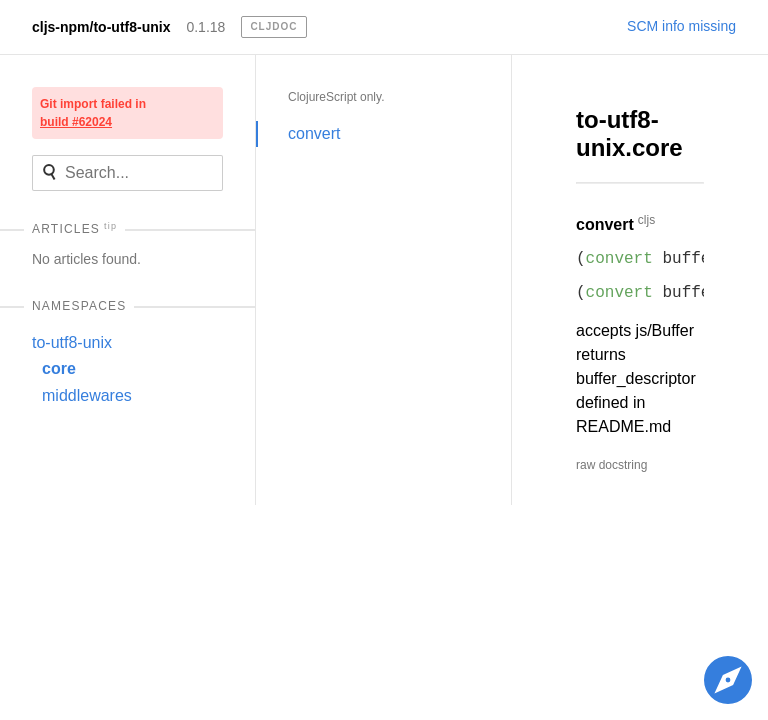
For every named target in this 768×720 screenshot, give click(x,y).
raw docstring (611, 465)
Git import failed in (93, 113)
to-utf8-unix (72, 342)
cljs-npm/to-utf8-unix (101, 27)
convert (314, 133)
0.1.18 (205, 27)
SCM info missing (681, 26)
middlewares (87, 395)
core (59, 368)
